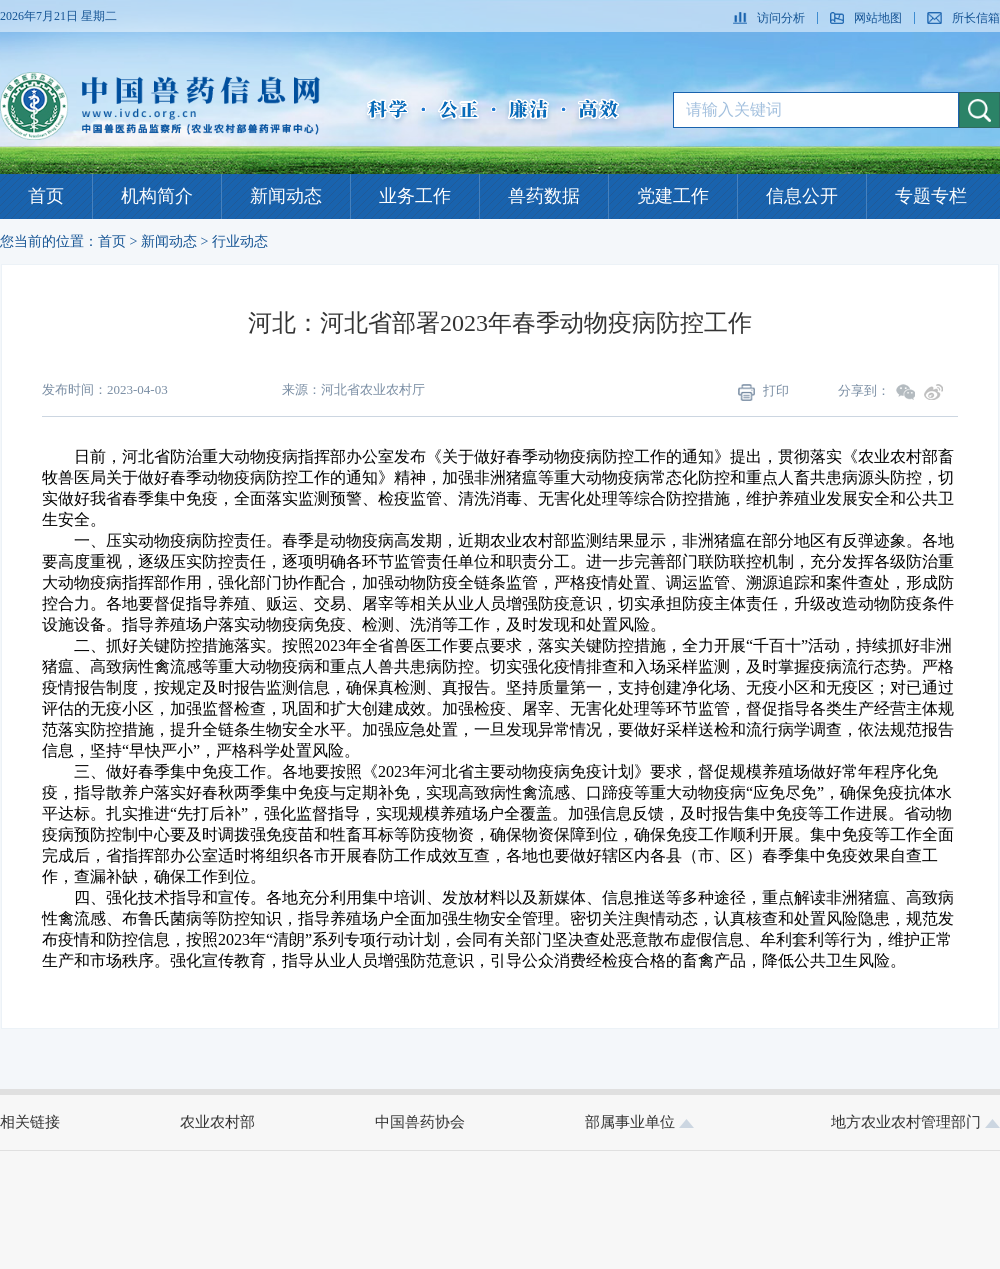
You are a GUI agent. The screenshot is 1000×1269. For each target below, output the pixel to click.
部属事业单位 (639, 1122)
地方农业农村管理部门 (915, 1122)
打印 (763, 392)
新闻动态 (286, 196)
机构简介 (157, 196)
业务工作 (415, 196)
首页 (46, 196)
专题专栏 (931, 196)
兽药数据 (544, 196)
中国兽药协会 (420, 1122)
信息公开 (802, 196)
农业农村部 (217, 1122)
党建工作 (673, 196)
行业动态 (240, 241)
